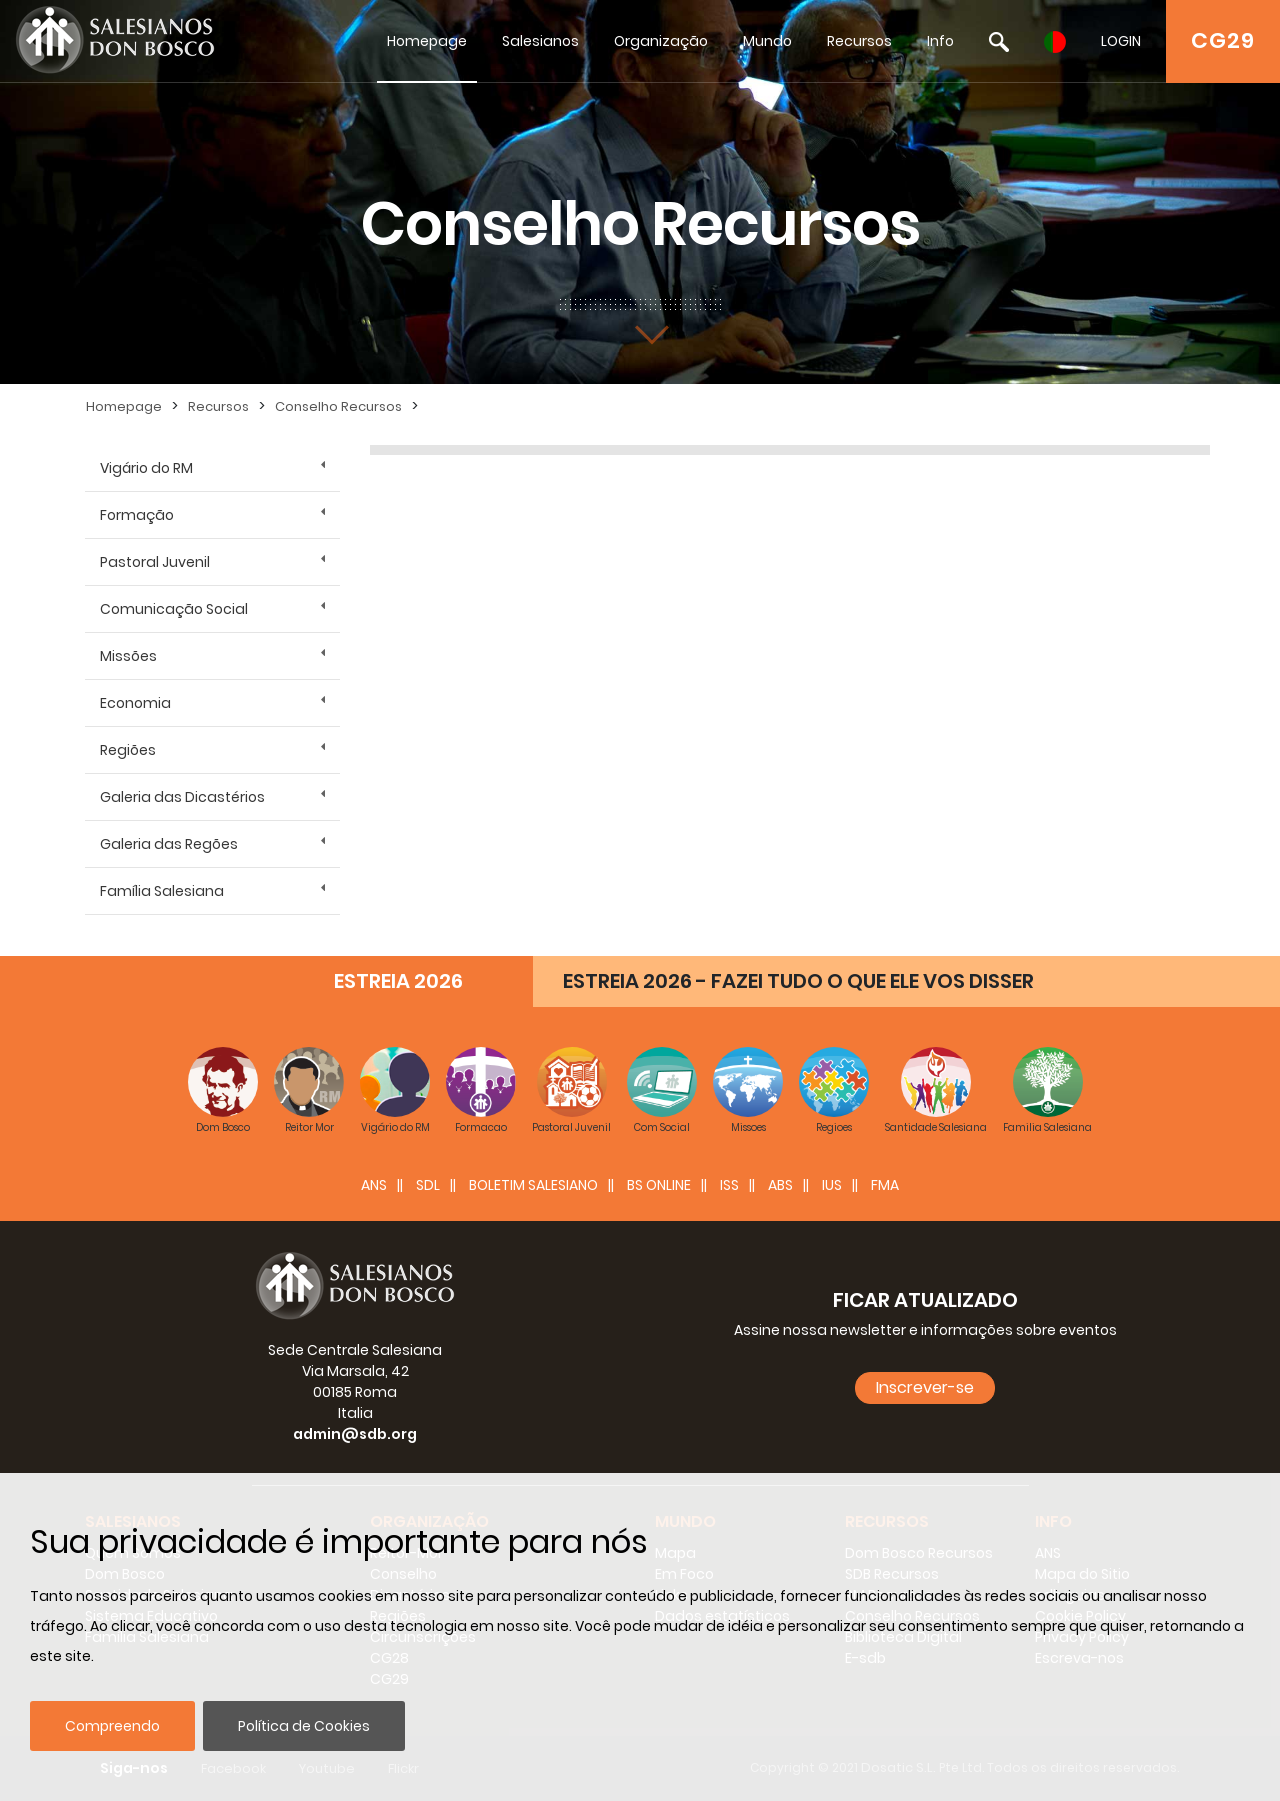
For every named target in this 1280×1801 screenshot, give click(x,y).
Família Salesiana (162, 891)
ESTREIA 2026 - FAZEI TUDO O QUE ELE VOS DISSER (798, 981)
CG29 (1223, 40)
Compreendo (112, 1726)
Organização (661, 41)
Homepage (427, 41)
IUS (832, 1185)
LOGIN (1121, 41)
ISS (729, 1185)
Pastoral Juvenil (155, 562)
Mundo (767, 41)
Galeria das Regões (169, 844)
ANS (374, 1185)
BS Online (659, 1185)
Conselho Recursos (338, 406)
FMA (885, 1185)
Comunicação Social (174, 609)
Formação (137, 515)
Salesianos (540, 41)
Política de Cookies (304, 1726)
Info (940, 41)
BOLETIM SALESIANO (533, 1185)
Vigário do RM (146, 468)
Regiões (128, 750)
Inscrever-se (925, 1387)
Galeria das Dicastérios (182, 797)
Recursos (859, 41)
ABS (780, 1185)
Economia (135, 703)
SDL (428, 1185)
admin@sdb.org (355, 1434)
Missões (128, 656)
